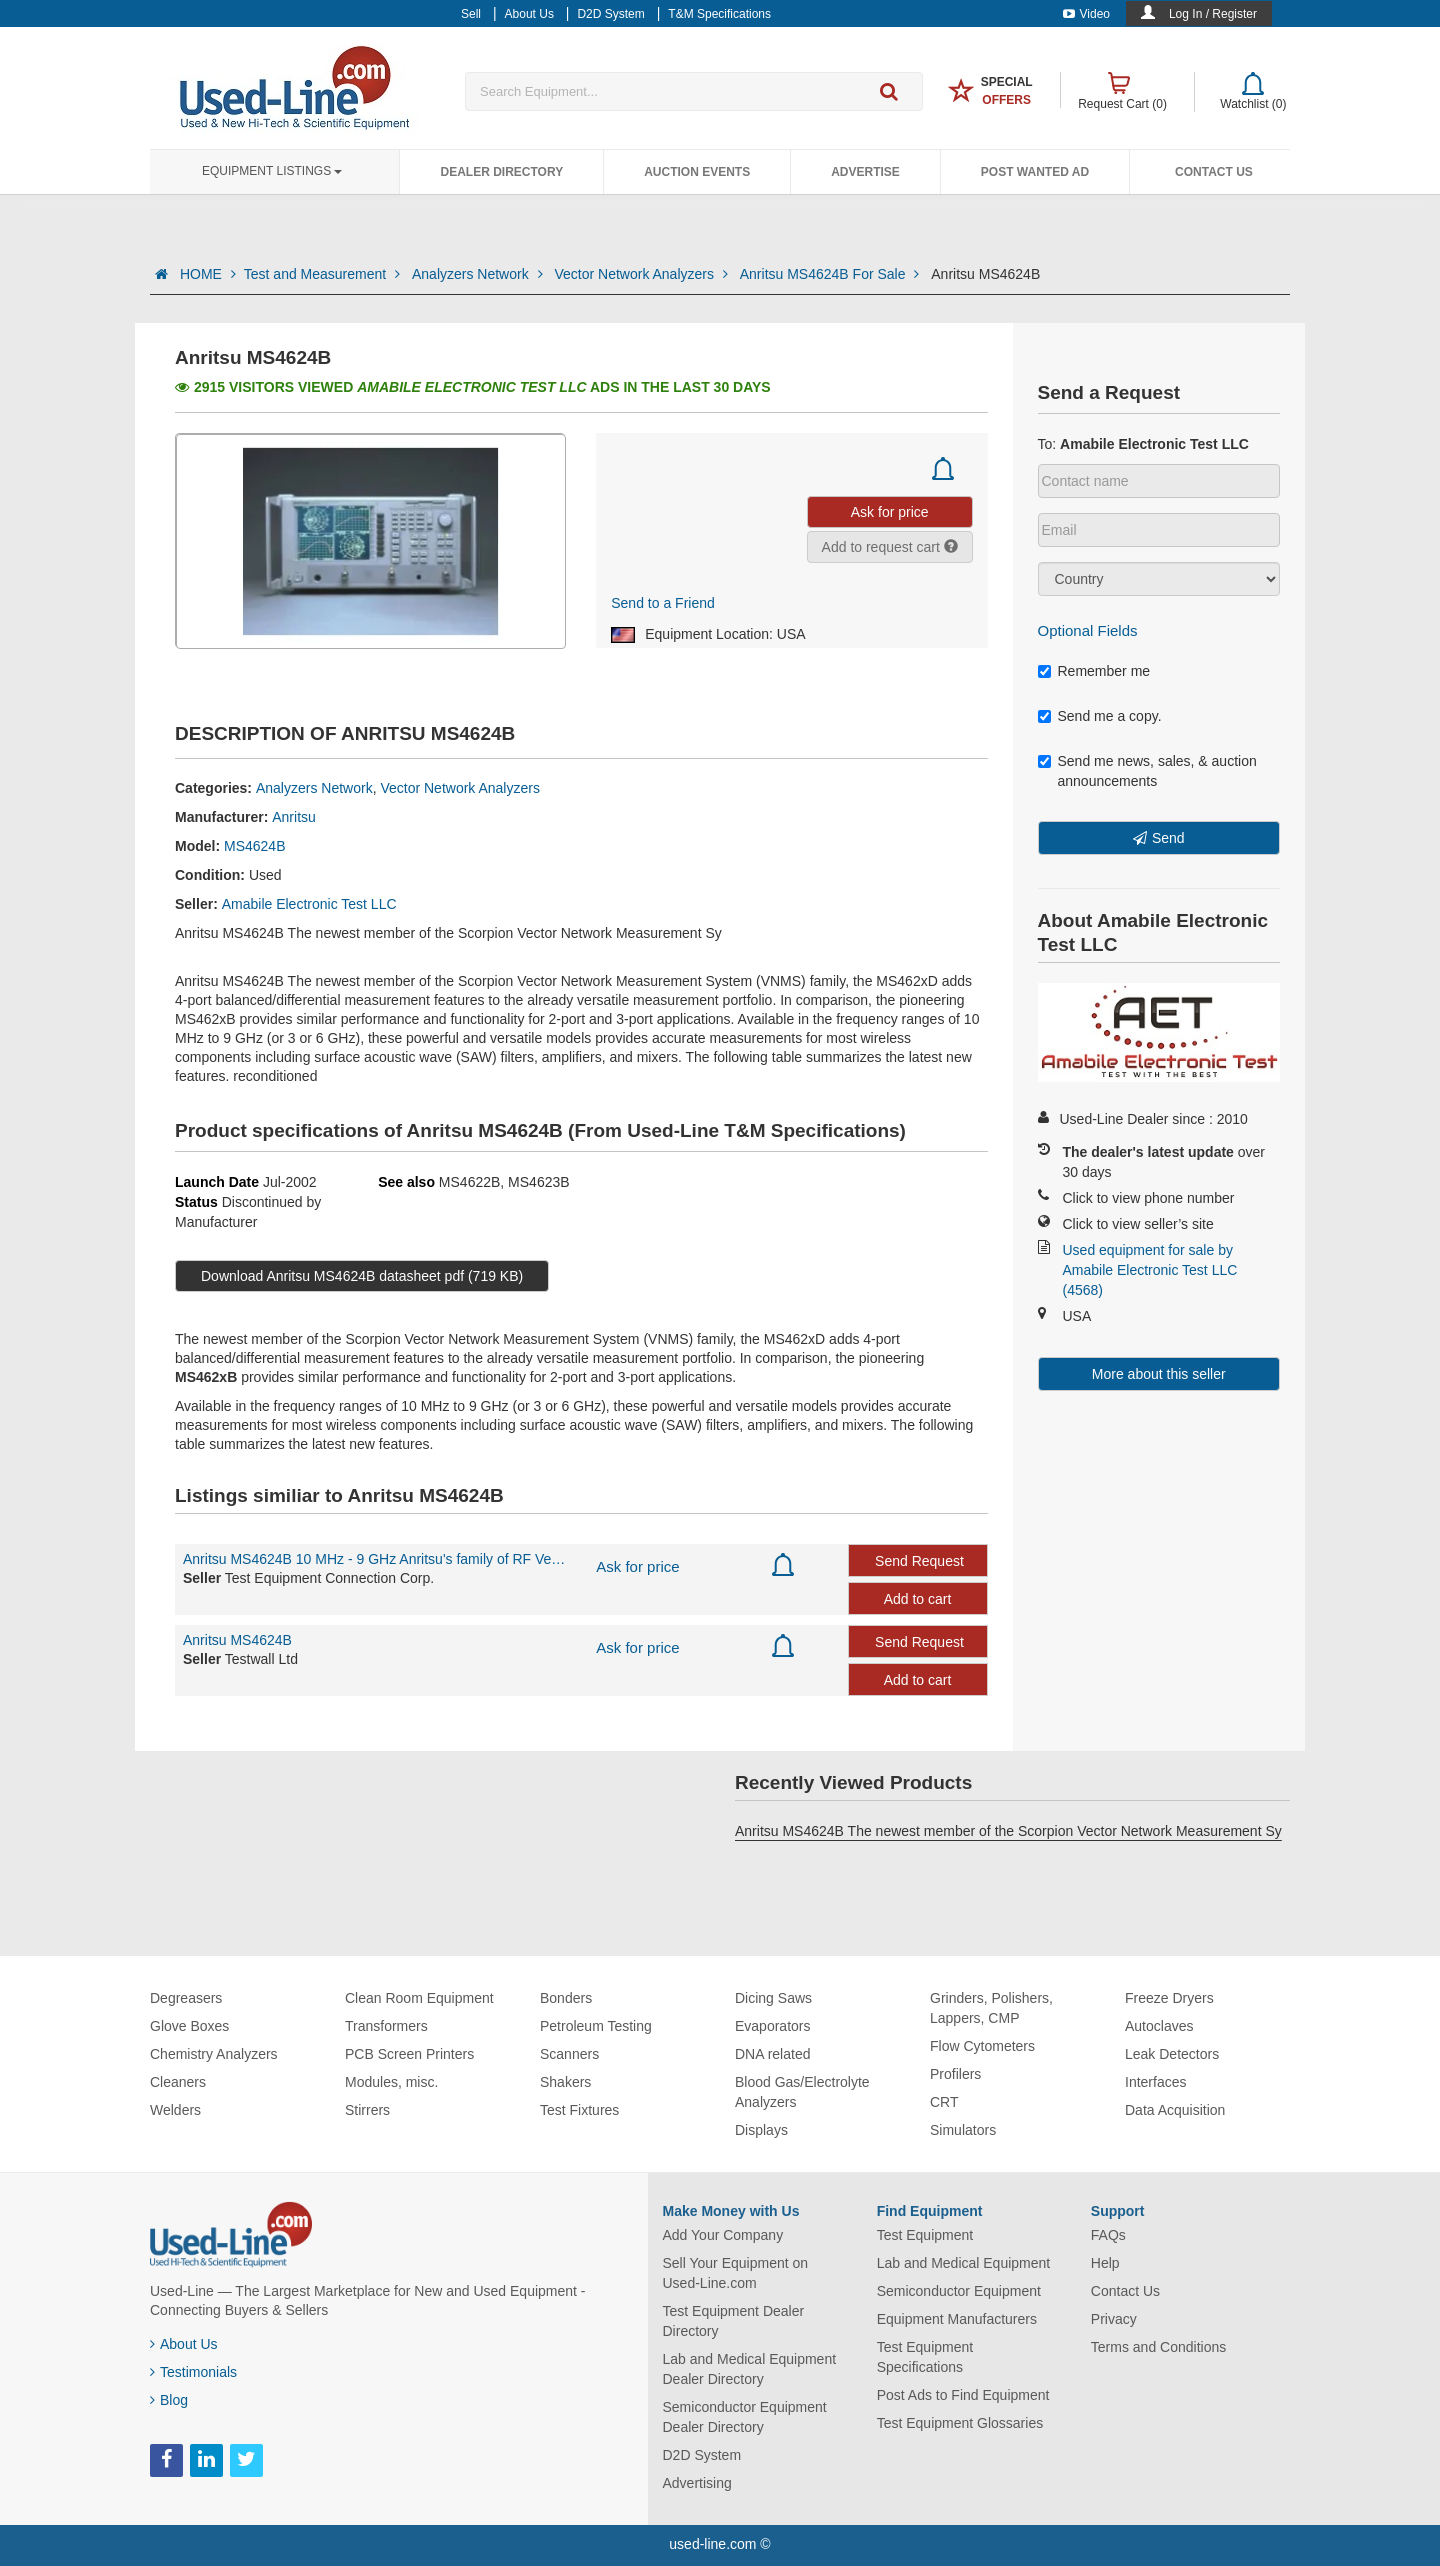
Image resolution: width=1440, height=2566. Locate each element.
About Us (184, 2344)
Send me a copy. (1100, 716)
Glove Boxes (189, 2026)
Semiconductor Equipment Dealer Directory (745, 2417)
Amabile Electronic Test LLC (309, 904)
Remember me (1094, 671)
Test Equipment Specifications (925, 2357)
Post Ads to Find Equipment (963, 2395)
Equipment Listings (272, 171)
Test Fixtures (579, 2110)
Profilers (955, 2074)
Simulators (963, 2130)
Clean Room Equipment (419, 1998)
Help (1105, 2263)
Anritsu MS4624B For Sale (832, 274)
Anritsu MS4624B (237, 1640)
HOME (208, 274)
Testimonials (193, 2372)
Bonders (566, 1998)
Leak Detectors (1172, 2054)
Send (1168, 838)
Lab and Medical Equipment (964, 2263)
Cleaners (178, 2082)
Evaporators (772, 2026)
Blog (169, 2400)
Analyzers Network (479, 274)
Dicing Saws (773, 1998)
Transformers (386, 2026)
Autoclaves (1159, 2026)
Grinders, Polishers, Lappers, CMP (991, 2008)
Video (1086, 14)
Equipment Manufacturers (957, 2319)
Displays (761, 2130)
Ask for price (637, 1566)
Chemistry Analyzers (214, 2054)
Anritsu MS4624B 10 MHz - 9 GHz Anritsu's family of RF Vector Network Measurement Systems (374, 1559)
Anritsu (294, 817)
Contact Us (1214, 172)
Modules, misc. (391, 2082)
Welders (175, 2110)
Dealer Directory (501, 172)
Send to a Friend (663, 603)
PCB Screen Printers (409, 2054)
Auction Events (697, 172)
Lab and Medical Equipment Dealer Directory (750, 2369)
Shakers (565, 2082)
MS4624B (254, 846)
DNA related (772, 2054)
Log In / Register (1213, 14)
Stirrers (367, 2110)
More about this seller (1159, 1374)
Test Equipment (925, 2235)
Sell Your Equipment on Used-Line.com (736, 2273)
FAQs (1108, 2235)
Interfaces (1155, 2082)
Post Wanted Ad (1035, 172)
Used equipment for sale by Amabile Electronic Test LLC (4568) (1150, 1270)
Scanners (569, 2054)
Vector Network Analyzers (642, 274)
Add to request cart (890, 547)
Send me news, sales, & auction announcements (1147, 771)
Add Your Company (723, 2235)
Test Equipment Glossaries (960, 2423)
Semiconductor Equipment (959, 2291)
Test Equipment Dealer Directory (734, 2321)
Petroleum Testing (596, 2026)
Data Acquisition (1175, 2110)
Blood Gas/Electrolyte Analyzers (802, 2092)
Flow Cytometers (982, 2046)
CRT (944, 2102)
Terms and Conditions (1158, 2347)
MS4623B (538, 1182)
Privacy (1114, 2319)
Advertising (697, 2483)
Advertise (865, 172)
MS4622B (469, 1182)
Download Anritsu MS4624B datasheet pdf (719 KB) (362, 1276)
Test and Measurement (324, 274)
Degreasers (186, 1998)
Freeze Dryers (1169, 1998)
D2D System (702, 2455)
